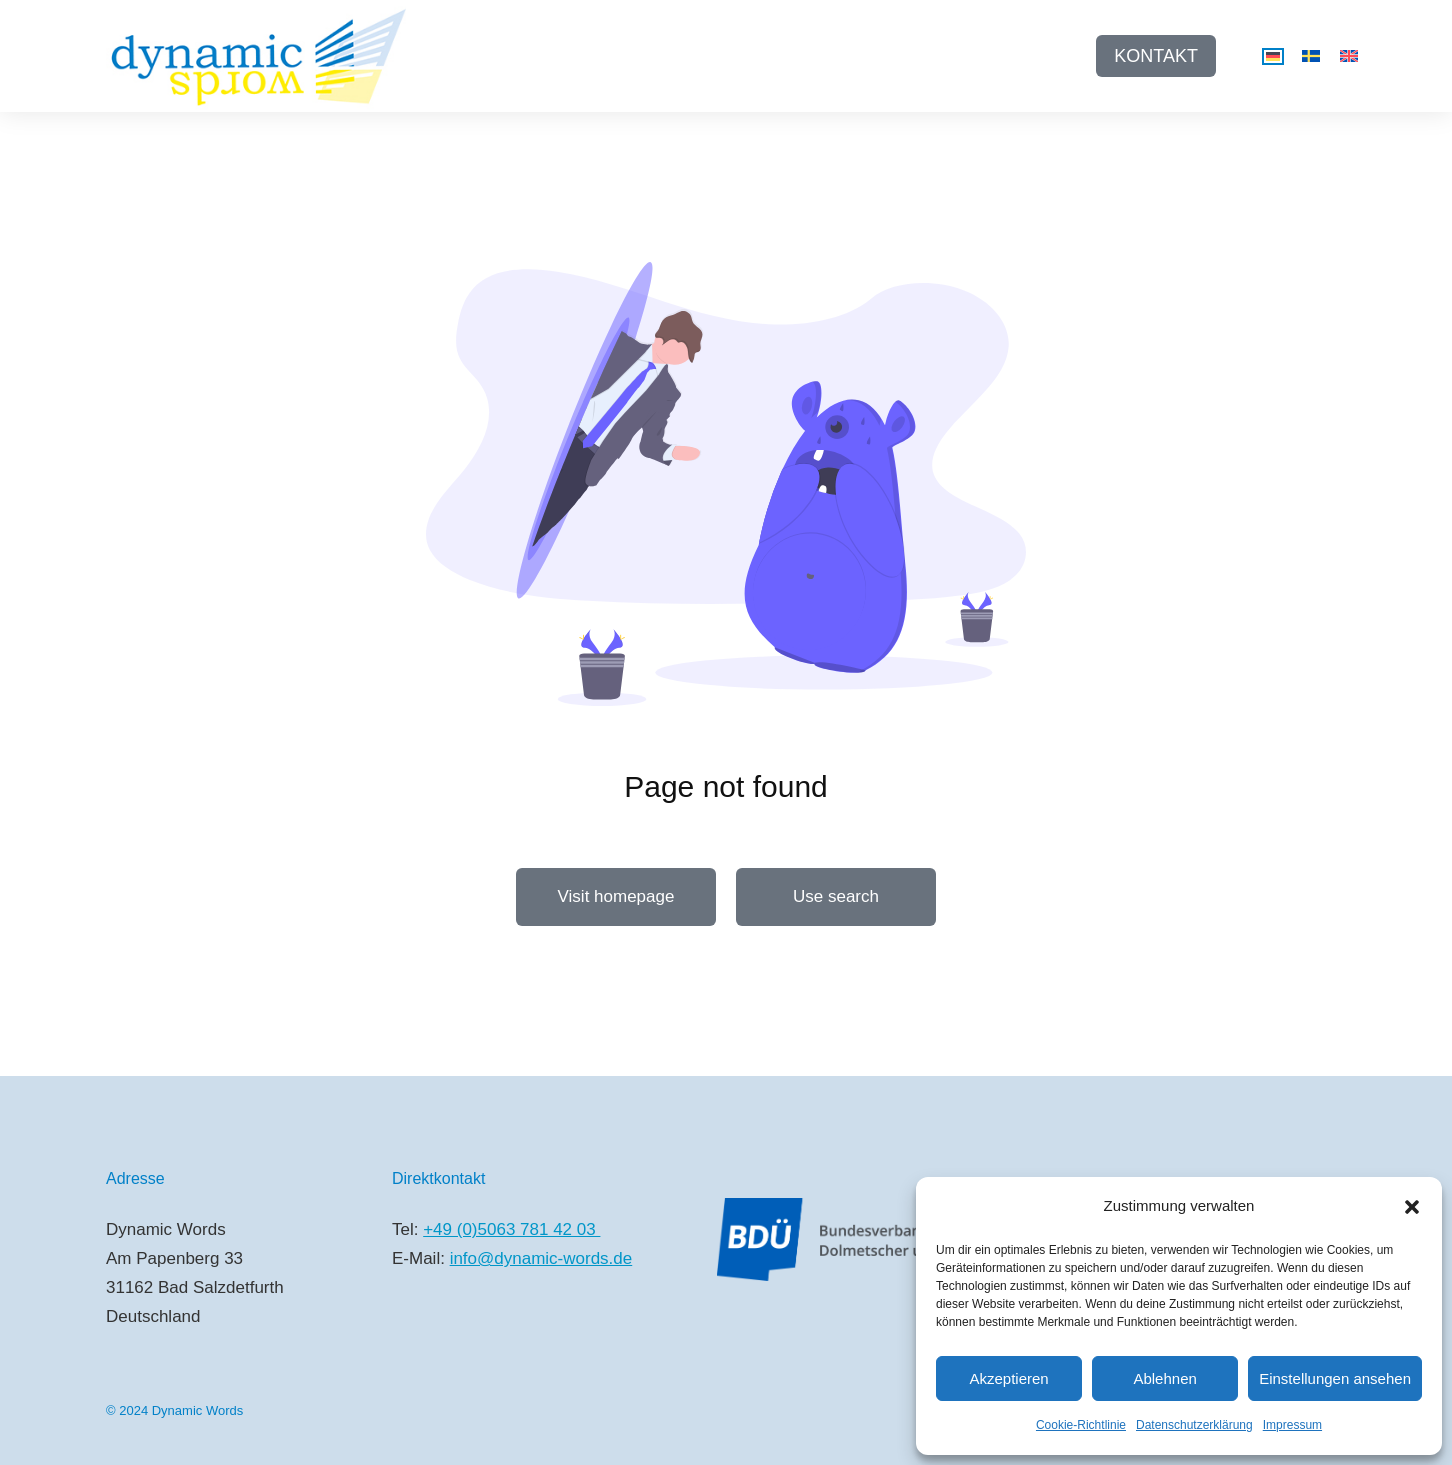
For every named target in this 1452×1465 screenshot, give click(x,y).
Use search (836, 896)
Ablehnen (1164, 1378)
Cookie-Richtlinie (1081, 1425)
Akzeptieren (1008, 1378)
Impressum (1292, 1425)
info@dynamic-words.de (541, 1258)
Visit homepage (616, 896)
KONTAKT (1156, 56)
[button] (1412, 1207)
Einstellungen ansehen (1335, 1378)
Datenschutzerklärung (1194, 1425)
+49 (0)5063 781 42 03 (511, 1229)
